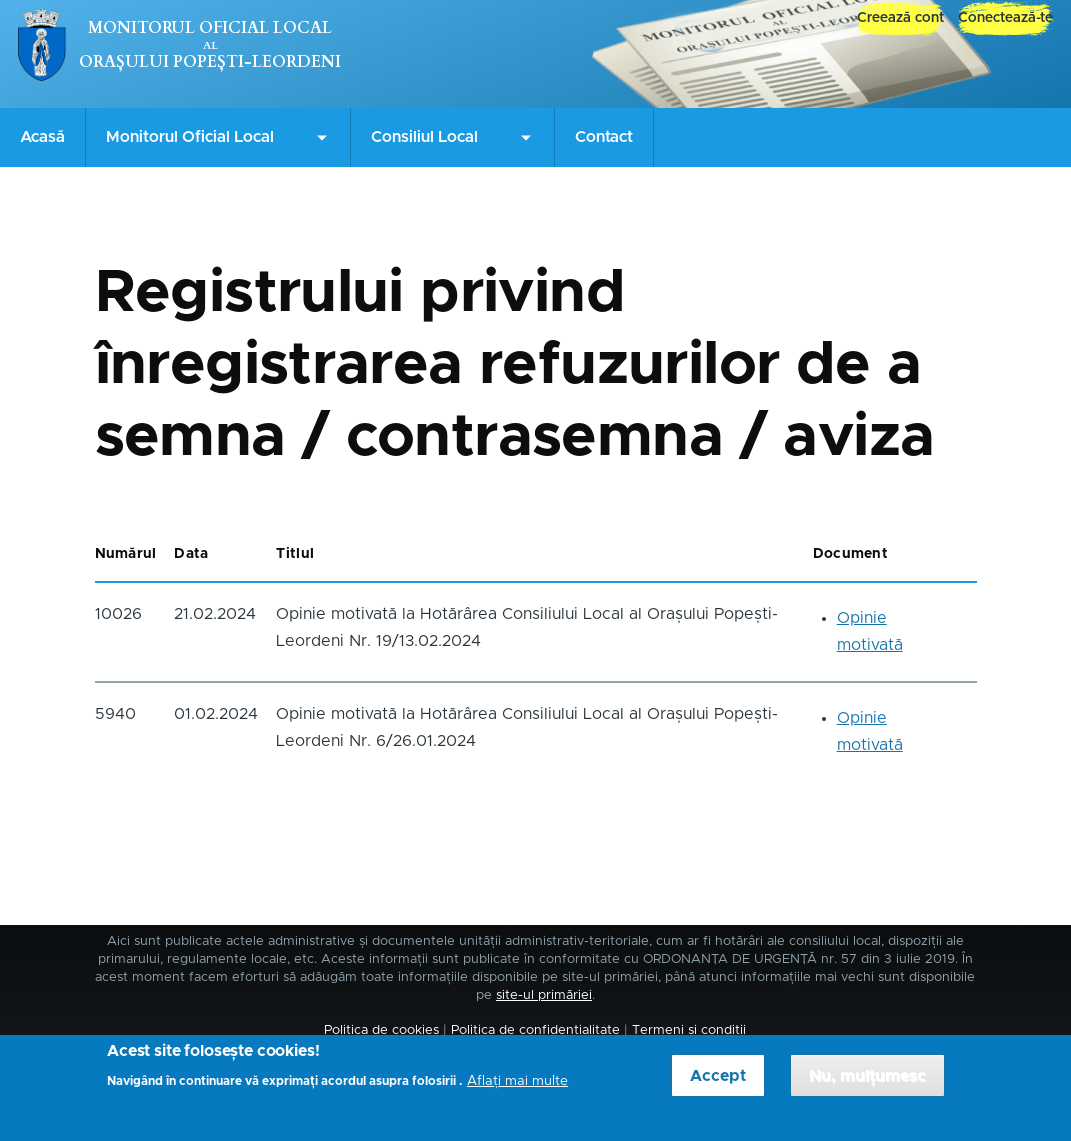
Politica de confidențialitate (535, 1030)
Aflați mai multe (517, 1089)
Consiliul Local (424, 137)
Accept (718, 1083)
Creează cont (900, 18)
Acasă (42, 137)
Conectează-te (1005, 18)
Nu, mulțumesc (867, 1083)
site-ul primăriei (544, 995)
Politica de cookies (381, 1030)
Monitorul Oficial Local (210, 28)
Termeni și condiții (689, 1030)
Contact (604, 137)
